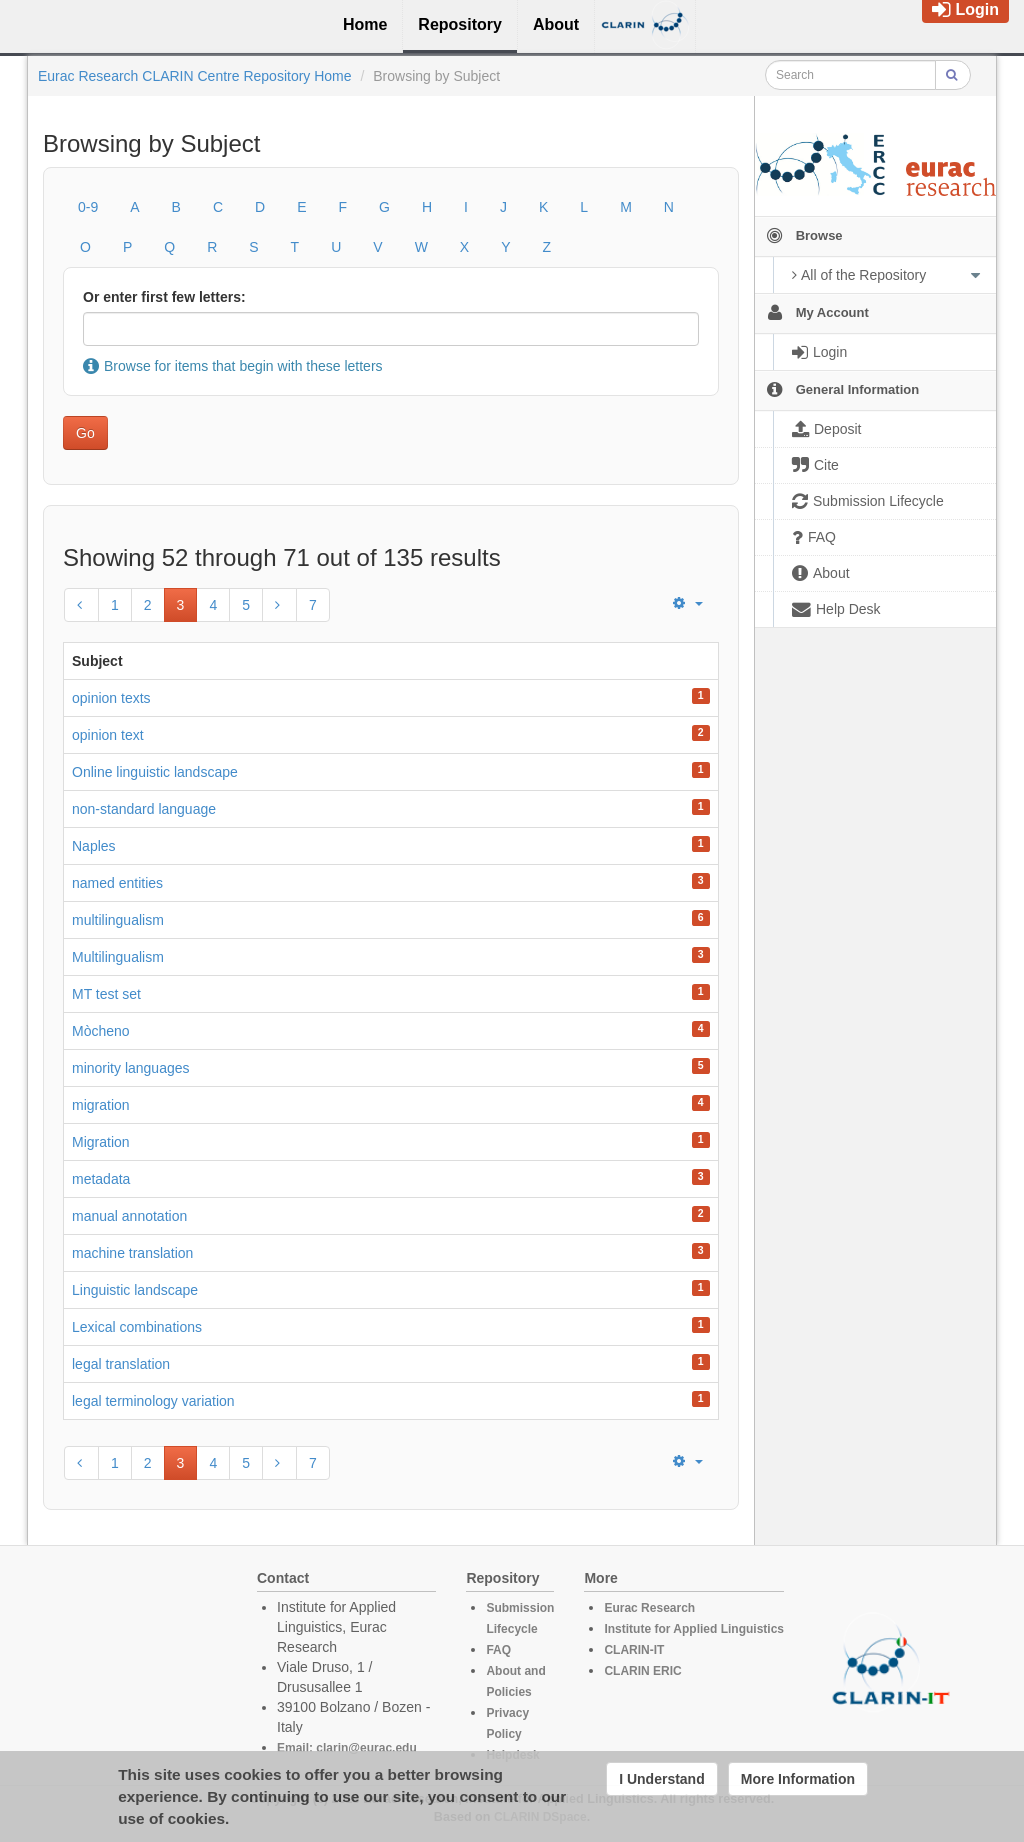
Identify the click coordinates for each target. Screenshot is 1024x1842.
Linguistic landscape (135, 1290)
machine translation (132, 1253)
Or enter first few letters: (164, 297)
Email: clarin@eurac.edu (347, 1748)
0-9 (88, 207)
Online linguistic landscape (155, 772)
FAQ (498, 1650)
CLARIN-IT (634, 1650)
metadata (101, 1179)
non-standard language (144, 809)
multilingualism (118, 920)
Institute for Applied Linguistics (694, 1629)
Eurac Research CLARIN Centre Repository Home (195, 76)
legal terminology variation (153, 1401)
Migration (101, 1142)
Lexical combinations (137, 1327)
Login (965, 9)
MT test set (106, 994)
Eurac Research (649, 1608)
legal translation (121, 1364)
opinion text (108, 735)
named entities (117, 883)
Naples (94, 846)
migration (101, 1105)
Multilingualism (118, 957)
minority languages (131, 1068)
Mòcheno (101, 1031)
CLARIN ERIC (642, 1671)
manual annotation (129, 1216)
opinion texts (111, 698)
